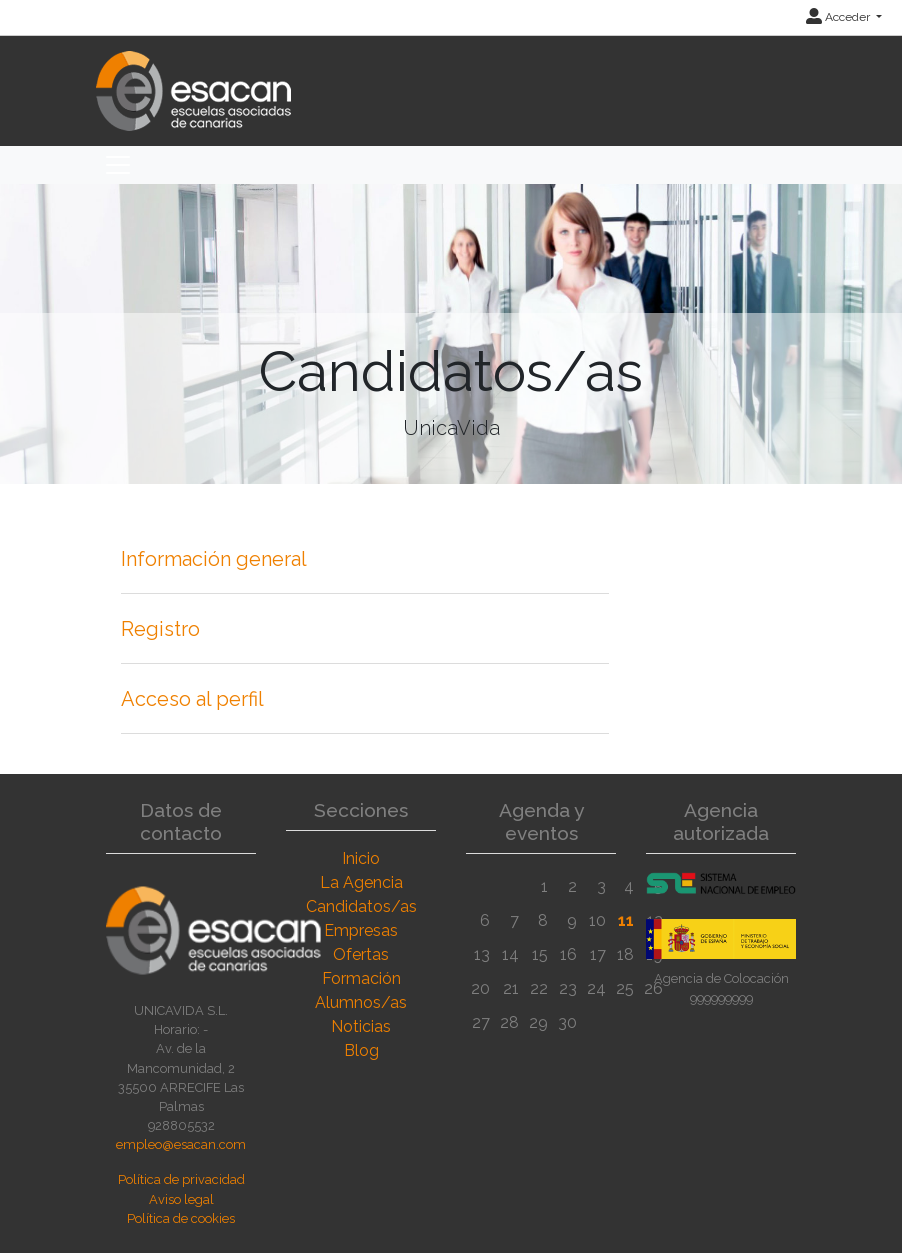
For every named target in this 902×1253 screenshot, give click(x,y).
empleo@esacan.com (181, 1144)
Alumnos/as (361, 1002)
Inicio (361, 858)
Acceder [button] (839, 17)
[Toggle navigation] (118, 165)
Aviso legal (181, 1199)
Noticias (361, 1026)
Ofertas (361, 954)
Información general (214, 559)
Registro (160, 629)
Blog (361, 1050)
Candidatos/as (361, 906)
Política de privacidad (181, 1179)
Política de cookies (181, 1218)
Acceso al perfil (192, 699)
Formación (361, 978)
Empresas (361, 930)
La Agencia (361, 882)
